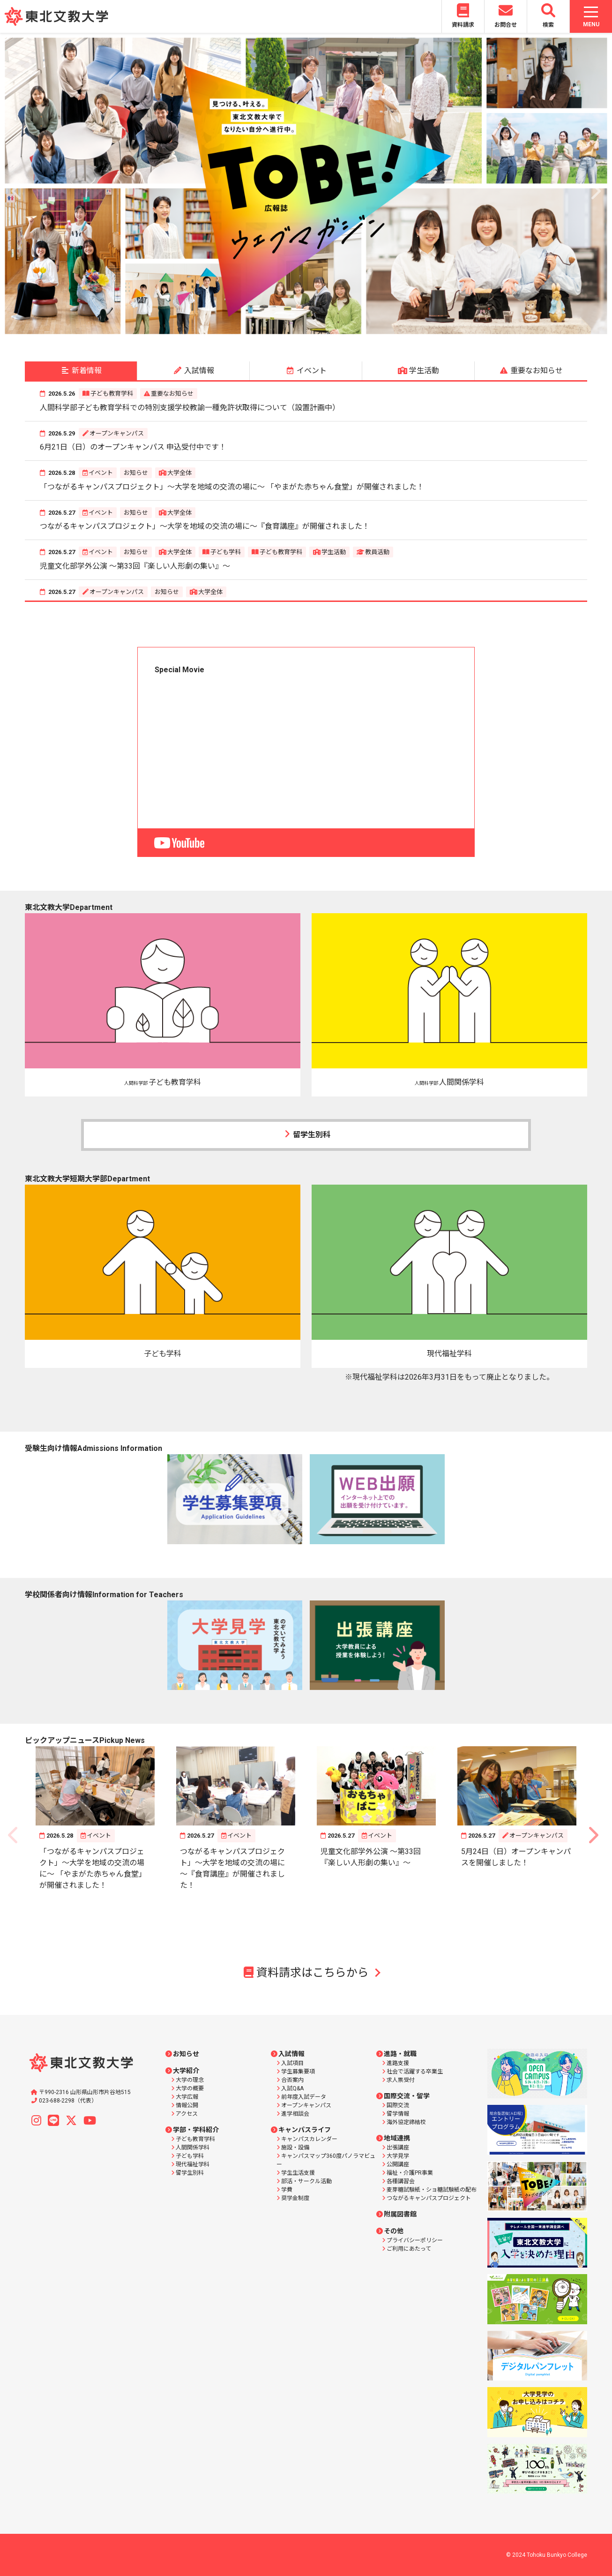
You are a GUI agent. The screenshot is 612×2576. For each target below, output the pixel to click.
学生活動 (333, 552)
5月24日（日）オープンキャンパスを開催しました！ (516, 1857)
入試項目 (292, 2063)
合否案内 (292, 2080)
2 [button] (271, 329)
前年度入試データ (303, 2097)
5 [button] (313, 329)
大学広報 (187, 2097)
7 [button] (341, 329)
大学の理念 (190, 2080)
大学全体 (179, 472)
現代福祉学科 (192, 2164)
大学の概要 (190, 2088)
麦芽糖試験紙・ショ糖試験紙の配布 (432, 2189)
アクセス (187, 2113)
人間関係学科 (192, 2147)
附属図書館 (400, 2214)
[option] (306, 186)
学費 (286, 2189)
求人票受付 (401, 2080)
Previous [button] (17, 186)
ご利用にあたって (409, 2249)
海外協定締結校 (406, 2122)
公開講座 (398, 2164)
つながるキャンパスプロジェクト (429, 2198)
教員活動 (377, 552)
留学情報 (398, 2113)
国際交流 (398, 2105)
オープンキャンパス (117, 433)
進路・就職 (400, 2054)
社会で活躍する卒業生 (415, 2071)
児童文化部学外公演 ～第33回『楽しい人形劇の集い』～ (135, 566)
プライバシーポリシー (415, 2240)
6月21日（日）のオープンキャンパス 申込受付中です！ (133, 447)
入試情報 (291, 2054)
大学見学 (398, 2156)
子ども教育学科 (111, 393)
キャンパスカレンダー (309, 2139)
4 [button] (299, 329)
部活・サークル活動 (306, 2181)
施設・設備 (295, 2147)
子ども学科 (225, 552)
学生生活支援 (298, 2173)
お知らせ (136, 472)
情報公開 (187, 2105)
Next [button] (595, 186)
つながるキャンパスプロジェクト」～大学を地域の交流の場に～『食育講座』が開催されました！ (205, 526)
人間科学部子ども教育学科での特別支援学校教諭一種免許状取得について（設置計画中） (190, 407)
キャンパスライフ (304, 2129)
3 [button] (285, 329)
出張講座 (398, 2147)
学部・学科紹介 (196, 2129)
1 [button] (256, 329)
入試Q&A (292, 2088)
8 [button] (355, 329)
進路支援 (398, 2063)
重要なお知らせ (172, 393)
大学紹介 (186, 2070)
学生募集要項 (298, 2071)
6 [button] (327, 329)
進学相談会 (295, 2113)
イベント (101, 472)
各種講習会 (401, 2181)
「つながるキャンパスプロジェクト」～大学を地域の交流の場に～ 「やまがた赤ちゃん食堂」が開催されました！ (232, 486)
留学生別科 (306, 1134)
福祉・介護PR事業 (410, 2173)
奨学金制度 (295, 2198)
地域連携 (397, 2138)
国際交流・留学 (407, 2096)
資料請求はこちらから (306, 1972)
